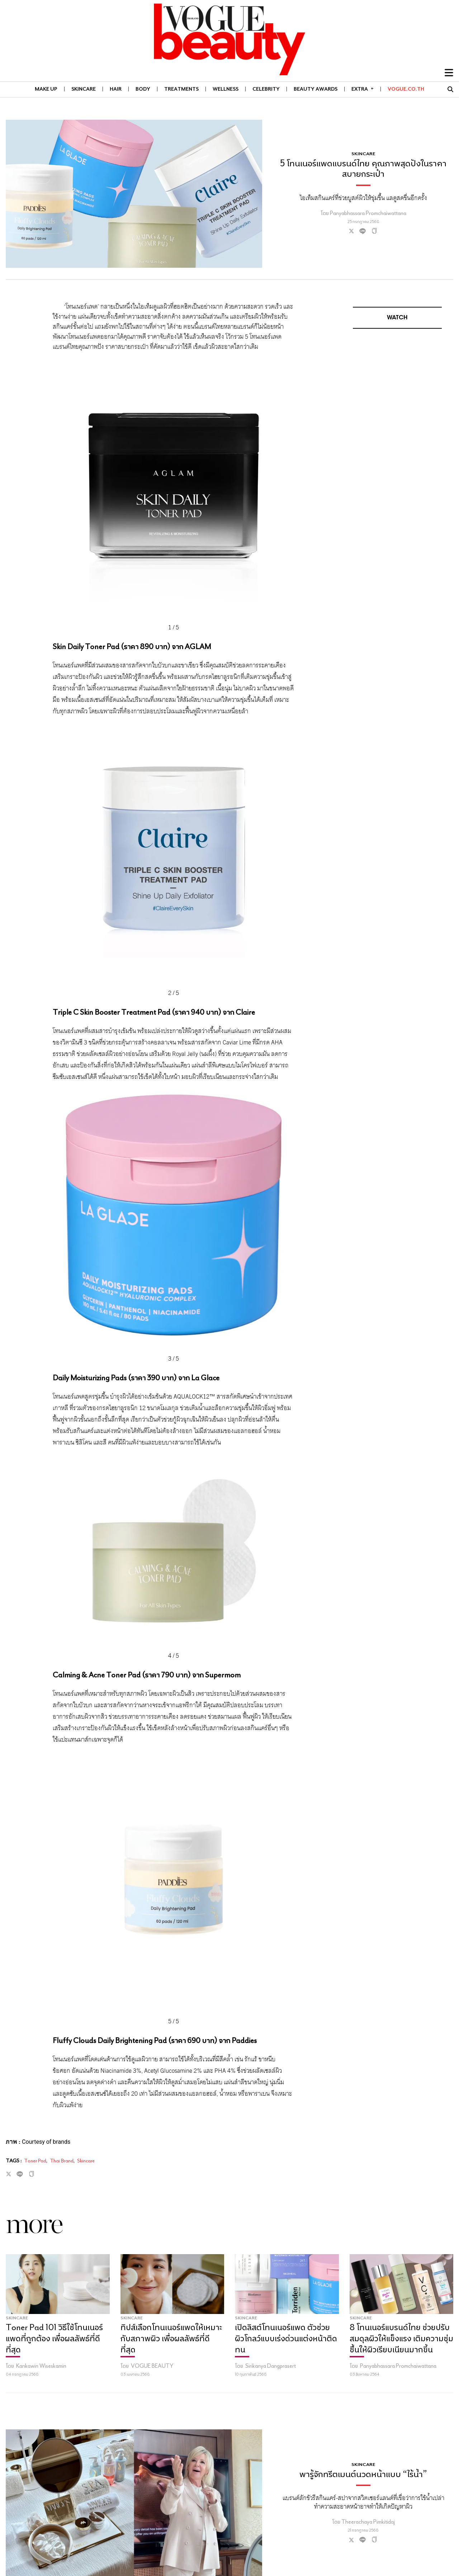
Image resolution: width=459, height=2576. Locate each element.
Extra (362, 88)
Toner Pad (35, 2160)
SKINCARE (83, 89)
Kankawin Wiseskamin (41, 2365)
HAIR (116, 89)
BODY (143, 89)
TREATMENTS (181, 89)
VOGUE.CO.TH (406, 89)
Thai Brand (62, 2160)
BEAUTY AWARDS (315, 89)
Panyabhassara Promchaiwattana (398, 2365)
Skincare (86, 2160)
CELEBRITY (266, 89)
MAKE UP (46, 89)
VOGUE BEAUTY (152, 2365)
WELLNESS (225, 89)
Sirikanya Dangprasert (270, 2365)
